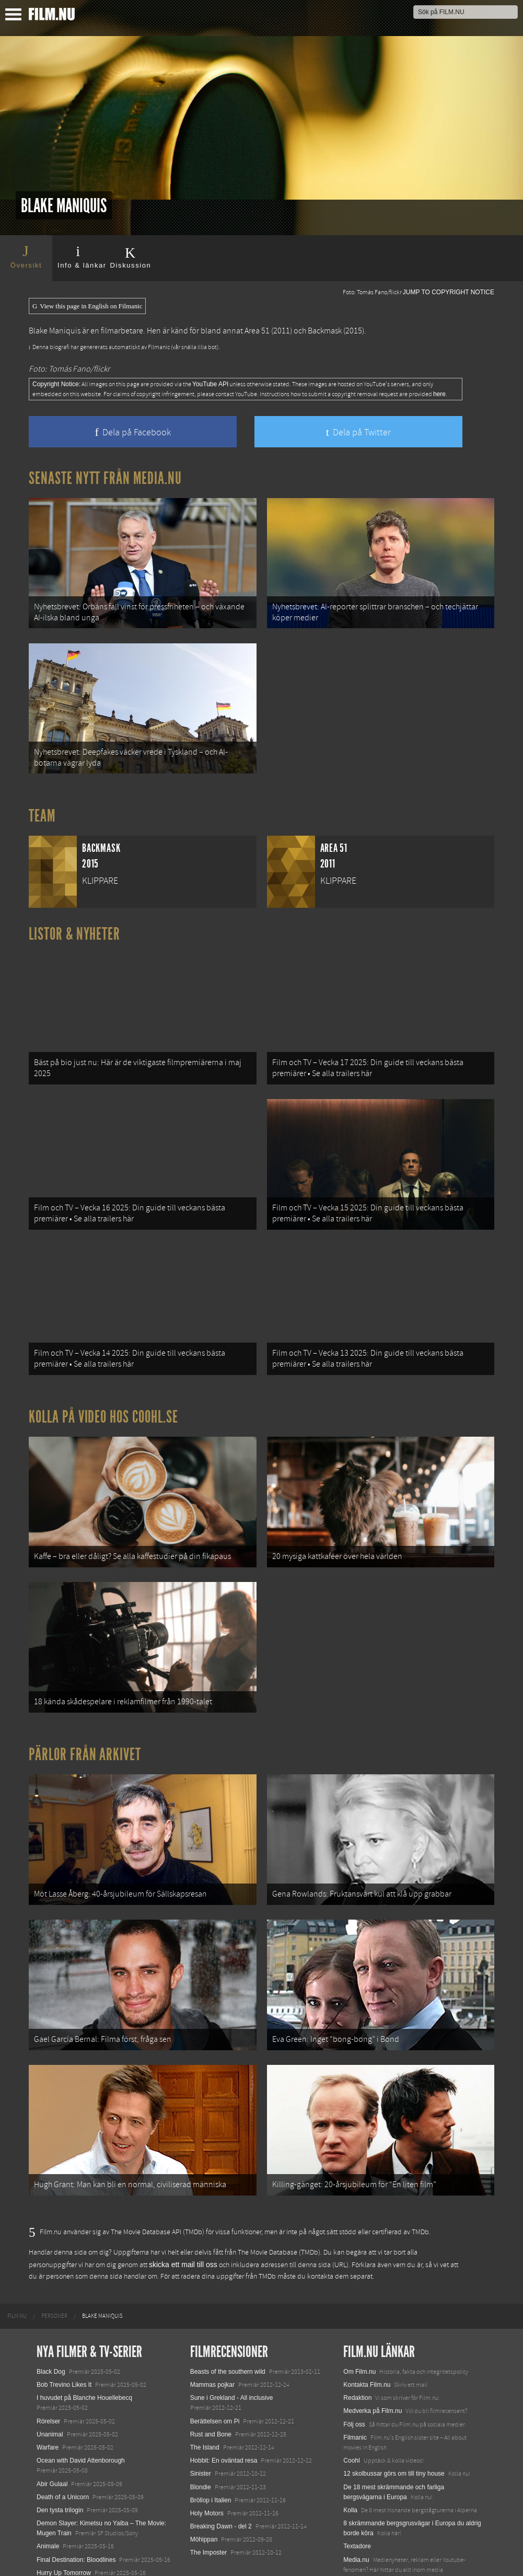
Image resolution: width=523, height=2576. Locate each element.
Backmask (325, 331)
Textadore (357, 2481)
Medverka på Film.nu (372, 2346)
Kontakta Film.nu (366, 2319)
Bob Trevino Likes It (64, 2319)
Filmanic (355, 2372)
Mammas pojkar (212, 2319)
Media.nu (356, 2494)
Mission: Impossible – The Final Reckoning (96, 2520)
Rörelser (48, 2356)
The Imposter (208, 2487)
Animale (48, 2481)
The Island (204, 2382)
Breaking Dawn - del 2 (221, 2461)
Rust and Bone (210, 2369)
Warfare (48, 2382)
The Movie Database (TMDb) (279, 2188)
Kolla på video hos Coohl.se (103, 1384)
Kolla (350, 2444)
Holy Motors (207, 2448)
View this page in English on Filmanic (87, 306)
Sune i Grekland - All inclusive (231, 2333)
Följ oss (354, 2359)
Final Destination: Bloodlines (76, 2494)
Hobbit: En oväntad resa (224, 2395)
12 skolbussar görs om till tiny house (393, 2408)
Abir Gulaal (52, 2418)
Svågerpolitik (361, 2517)
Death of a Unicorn (63, 2431)
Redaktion (357, 2333)
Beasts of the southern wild (227, 2306)
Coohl (351, 2395)
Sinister (200, 2408)
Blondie (200, 2421)
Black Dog (51, 2306)
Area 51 (257, 331)
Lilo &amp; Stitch (60, 2544)
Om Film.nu (359, 2306)
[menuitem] (17, 2251)
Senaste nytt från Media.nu (105, 478)
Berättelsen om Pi (215, 2356)
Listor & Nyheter (74, 921)
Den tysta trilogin (60, 2444)
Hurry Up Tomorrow (64, 2507)
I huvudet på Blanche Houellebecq (84, 2333)
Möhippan (204, 2474)
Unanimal (50, 2369)
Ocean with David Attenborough (81, 2395)
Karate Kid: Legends (65, 2557)
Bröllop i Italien (210, 2435)
